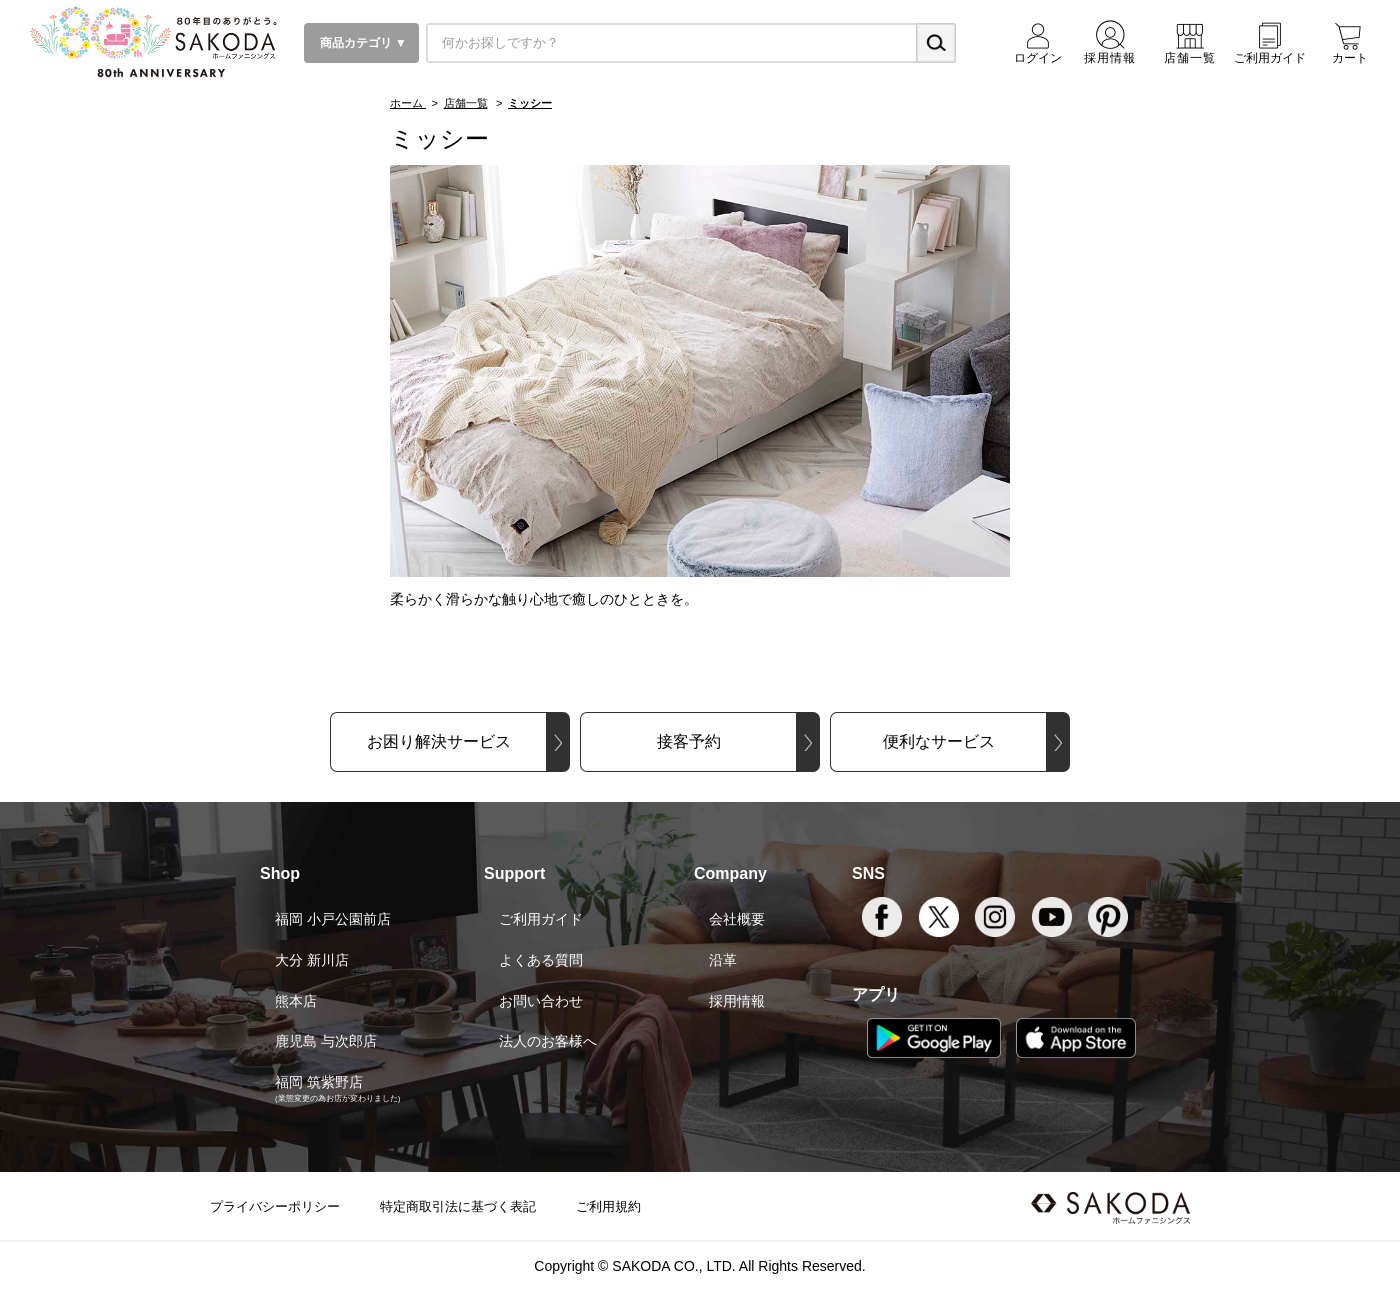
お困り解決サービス (439, 741)
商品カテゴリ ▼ (361, 43)
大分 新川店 (312, 960)
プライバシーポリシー (275, 1206)
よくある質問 (541, 960)
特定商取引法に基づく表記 (458, 1206)
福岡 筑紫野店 (319, 1082)
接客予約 (689, 741)
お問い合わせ (541, 1001)
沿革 (723, 960)
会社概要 (737, 919)
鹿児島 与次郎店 (326, 1041)
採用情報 (737, 1001)
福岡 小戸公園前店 (333, 919)
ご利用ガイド (541, 919)
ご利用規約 (608, 1206)
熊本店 (296, 1001)
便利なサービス (939, 741)
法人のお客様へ (548, 1041)
